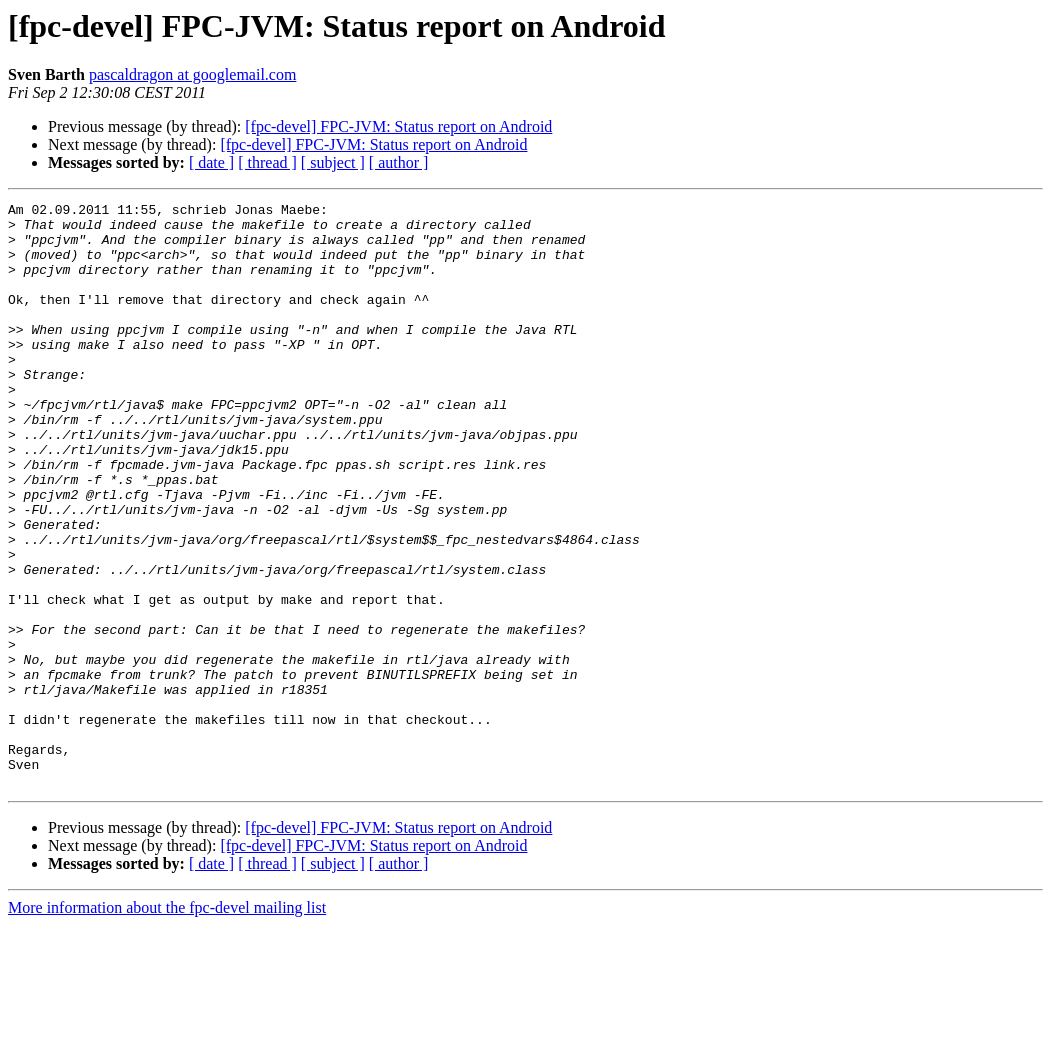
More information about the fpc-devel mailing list (167, 1024)
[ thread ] (267, 162)
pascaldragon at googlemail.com (192, 74)
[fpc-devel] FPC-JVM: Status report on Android (398, 126)
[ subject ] (333, 162)
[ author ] (399, 162)
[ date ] (211, 162)
